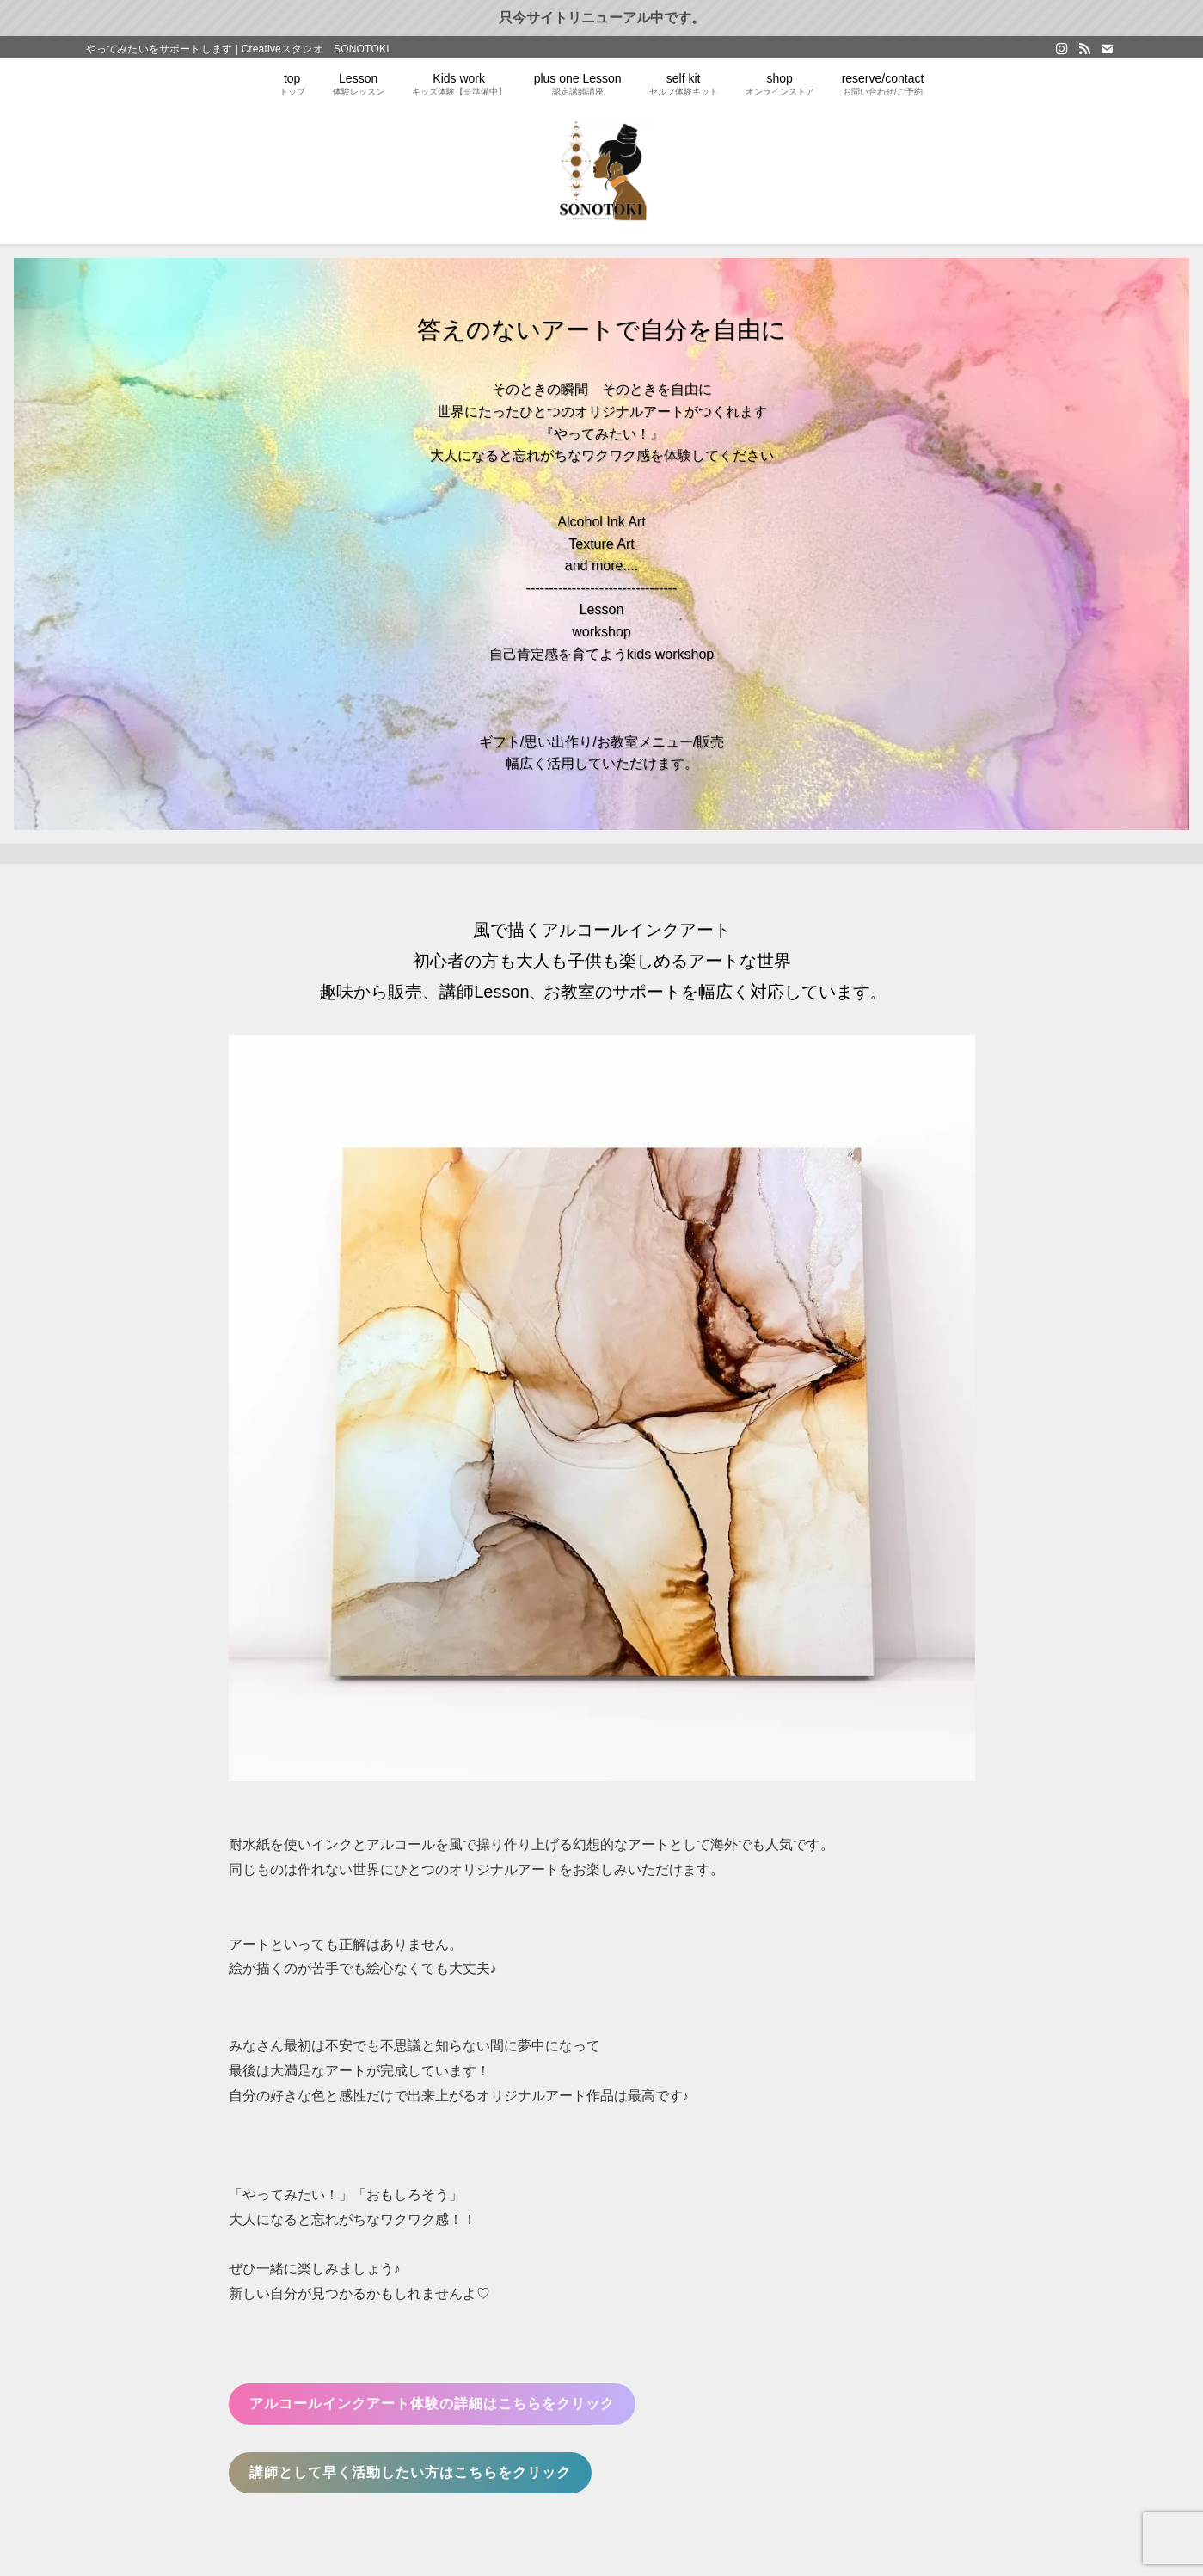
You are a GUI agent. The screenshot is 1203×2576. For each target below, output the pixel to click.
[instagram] (1062, 49)
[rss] (1084, 49)
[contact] (1107, 49)
